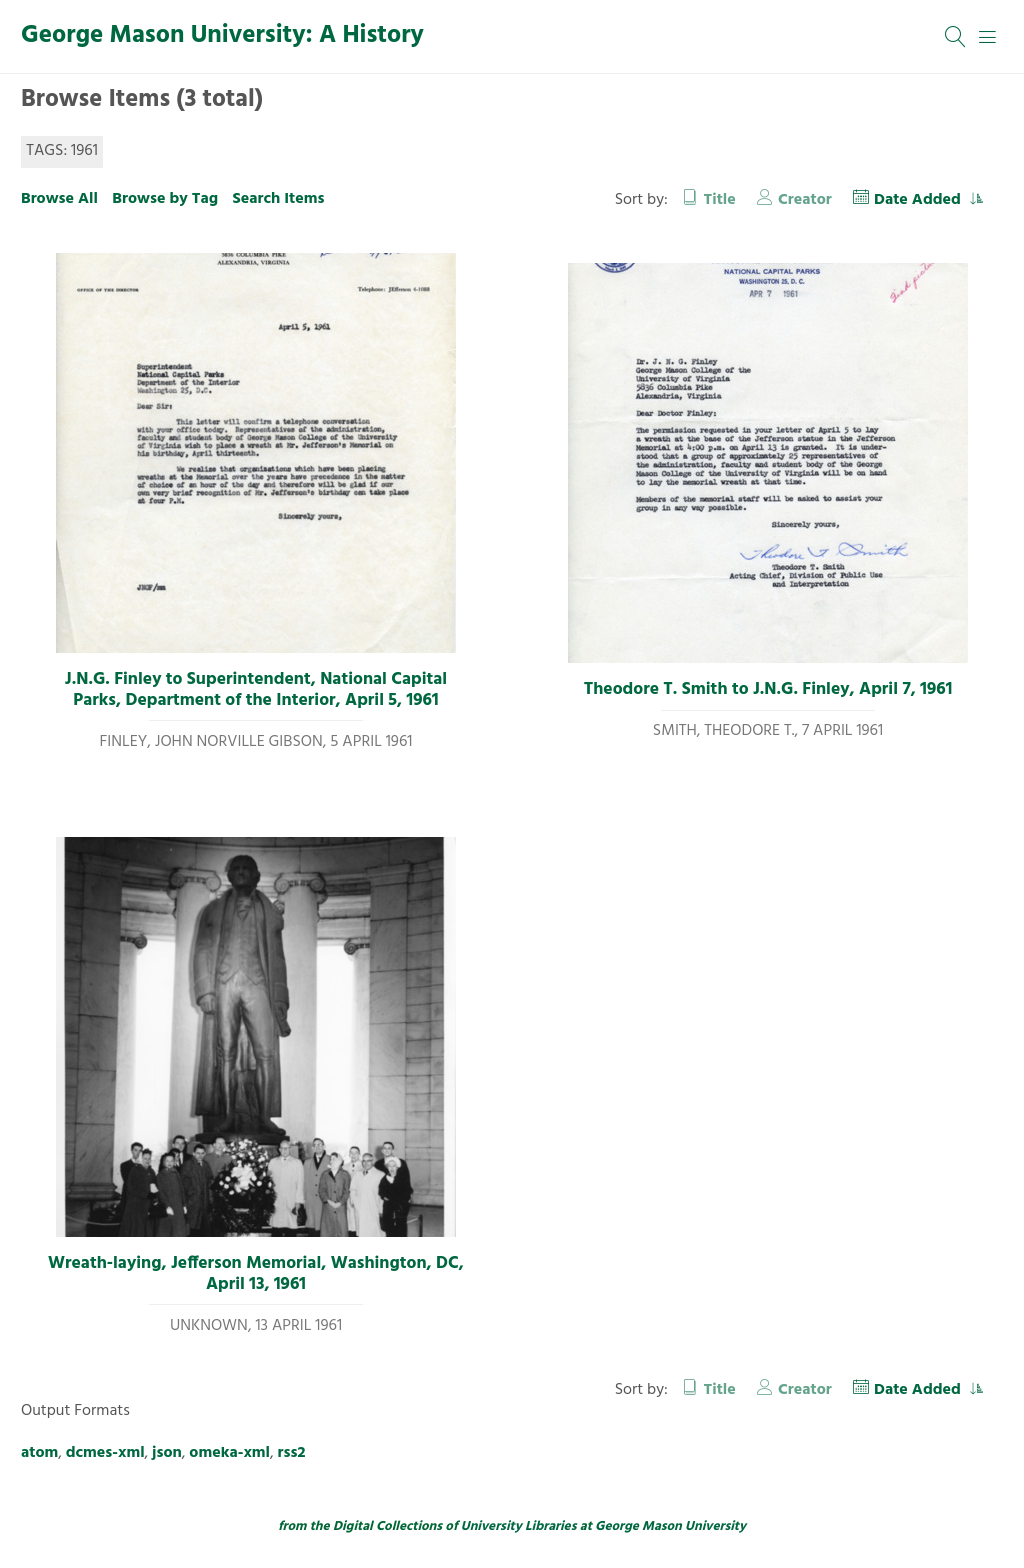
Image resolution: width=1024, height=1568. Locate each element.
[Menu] (988, 37)
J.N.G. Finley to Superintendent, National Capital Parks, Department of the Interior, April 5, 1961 (256, 690)
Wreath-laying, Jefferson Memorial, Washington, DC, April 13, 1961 (256, 1274)
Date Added (919, 200)
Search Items (278, 199)
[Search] (956, 37)
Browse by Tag (165, 199)
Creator (805, 200)
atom (39, 1453)
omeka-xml (229, 1453)
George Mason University (670, 1526)
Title (720, 200)
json (167, 1453)
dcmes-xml (105, 1453)
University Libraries (519, 1526)
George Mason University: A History (222, 36)
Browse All (59, 199)
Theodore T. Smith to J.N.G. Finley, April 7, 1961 (768, 690)
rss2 (292, 1453)
